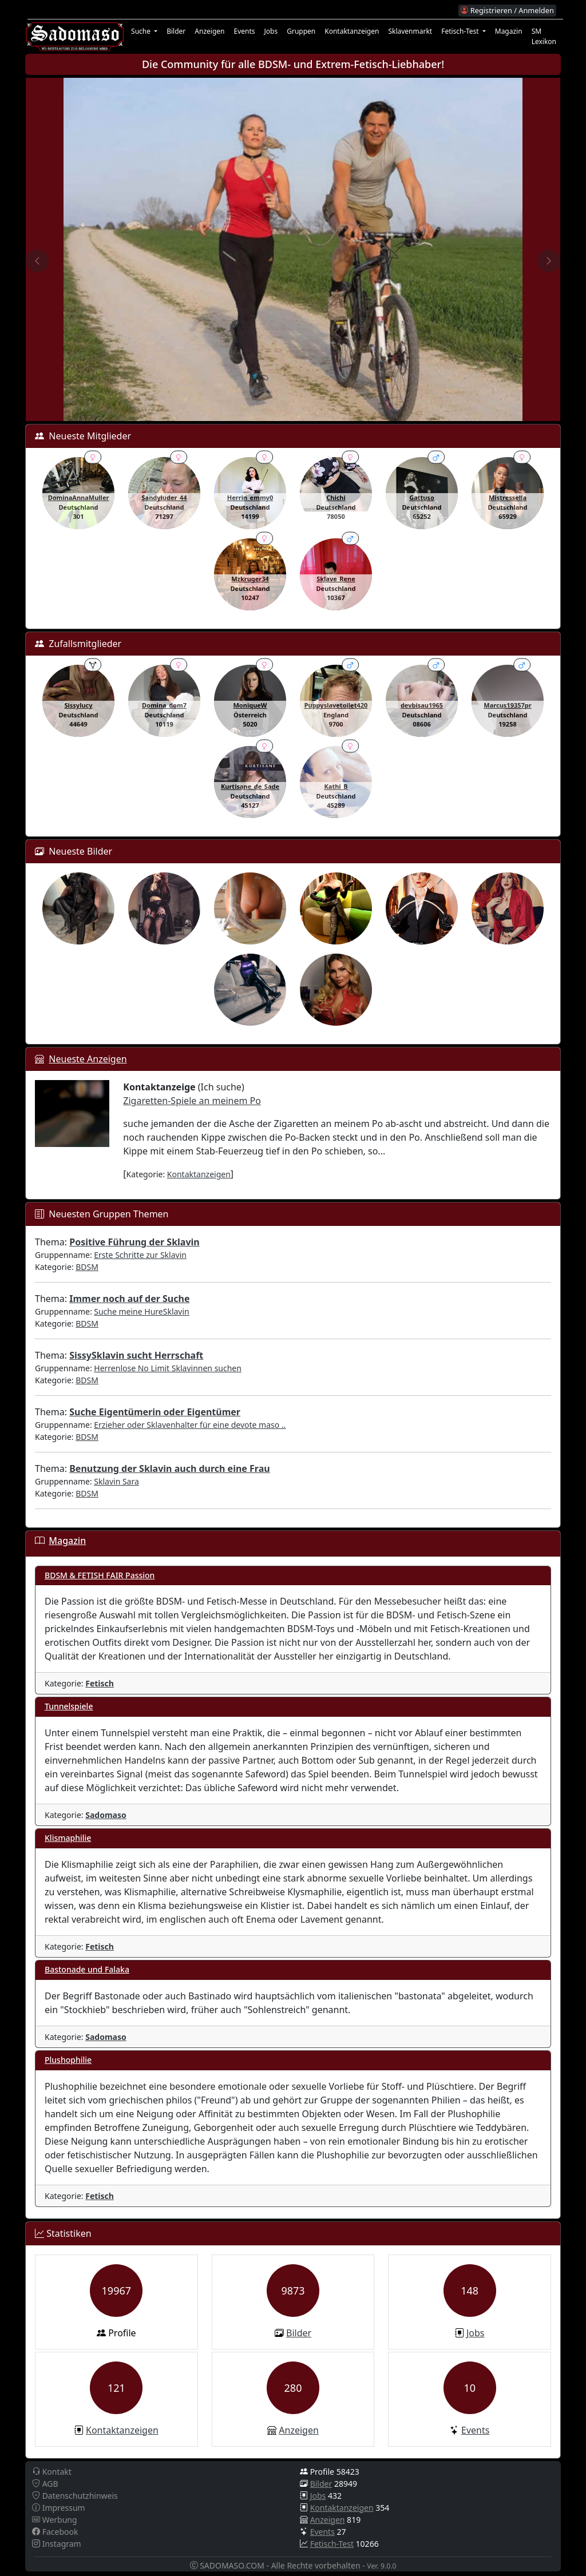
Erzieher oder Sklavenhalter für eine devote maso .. (190, 1424)
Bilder (176, 31)
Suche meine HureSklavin (141, 1311)
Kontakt (52, 2471)
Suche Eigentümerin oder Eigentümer (154, 1412)
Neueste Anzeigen (87, 1059)
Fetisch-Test (332, 2543)
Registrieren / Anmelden (507, 10)
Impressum (58, 2507)
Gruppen (301, 31)
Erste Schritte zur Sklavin (140, 1254)
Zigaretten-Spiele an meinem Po (192, 1100)
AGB (45, 2483)
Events (244, 31)
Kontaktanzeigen (351, 31)
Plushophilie (68, 2059)
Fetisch (99, 1683)
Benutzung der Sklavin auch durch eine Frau (169, 1468)
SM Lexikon (544, 36)
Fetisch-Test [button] (461, 31)
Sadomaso (105, 1814)
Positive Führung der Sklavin (134, 1242)
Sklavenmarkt (410, 31)
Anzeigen (209, 31)
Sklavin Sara (116, 1481)
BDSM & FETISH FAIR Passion (100, 1575)
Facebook (55, 2531)
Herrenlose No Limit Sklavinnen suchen (167, 1368)
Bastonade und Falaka (87, 1969)
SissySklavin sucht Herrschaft (136, 1355)
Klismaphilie (68, 1837)
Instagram (56, 2543)
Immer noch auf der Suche (129, 1298)
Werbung (54, 2519)
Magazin (508, 31)
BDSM (87, 1266)
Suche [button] (141, 31)
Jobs (271, 31)
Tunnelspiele (69, 1706)
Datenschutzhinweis (75, 2495)
